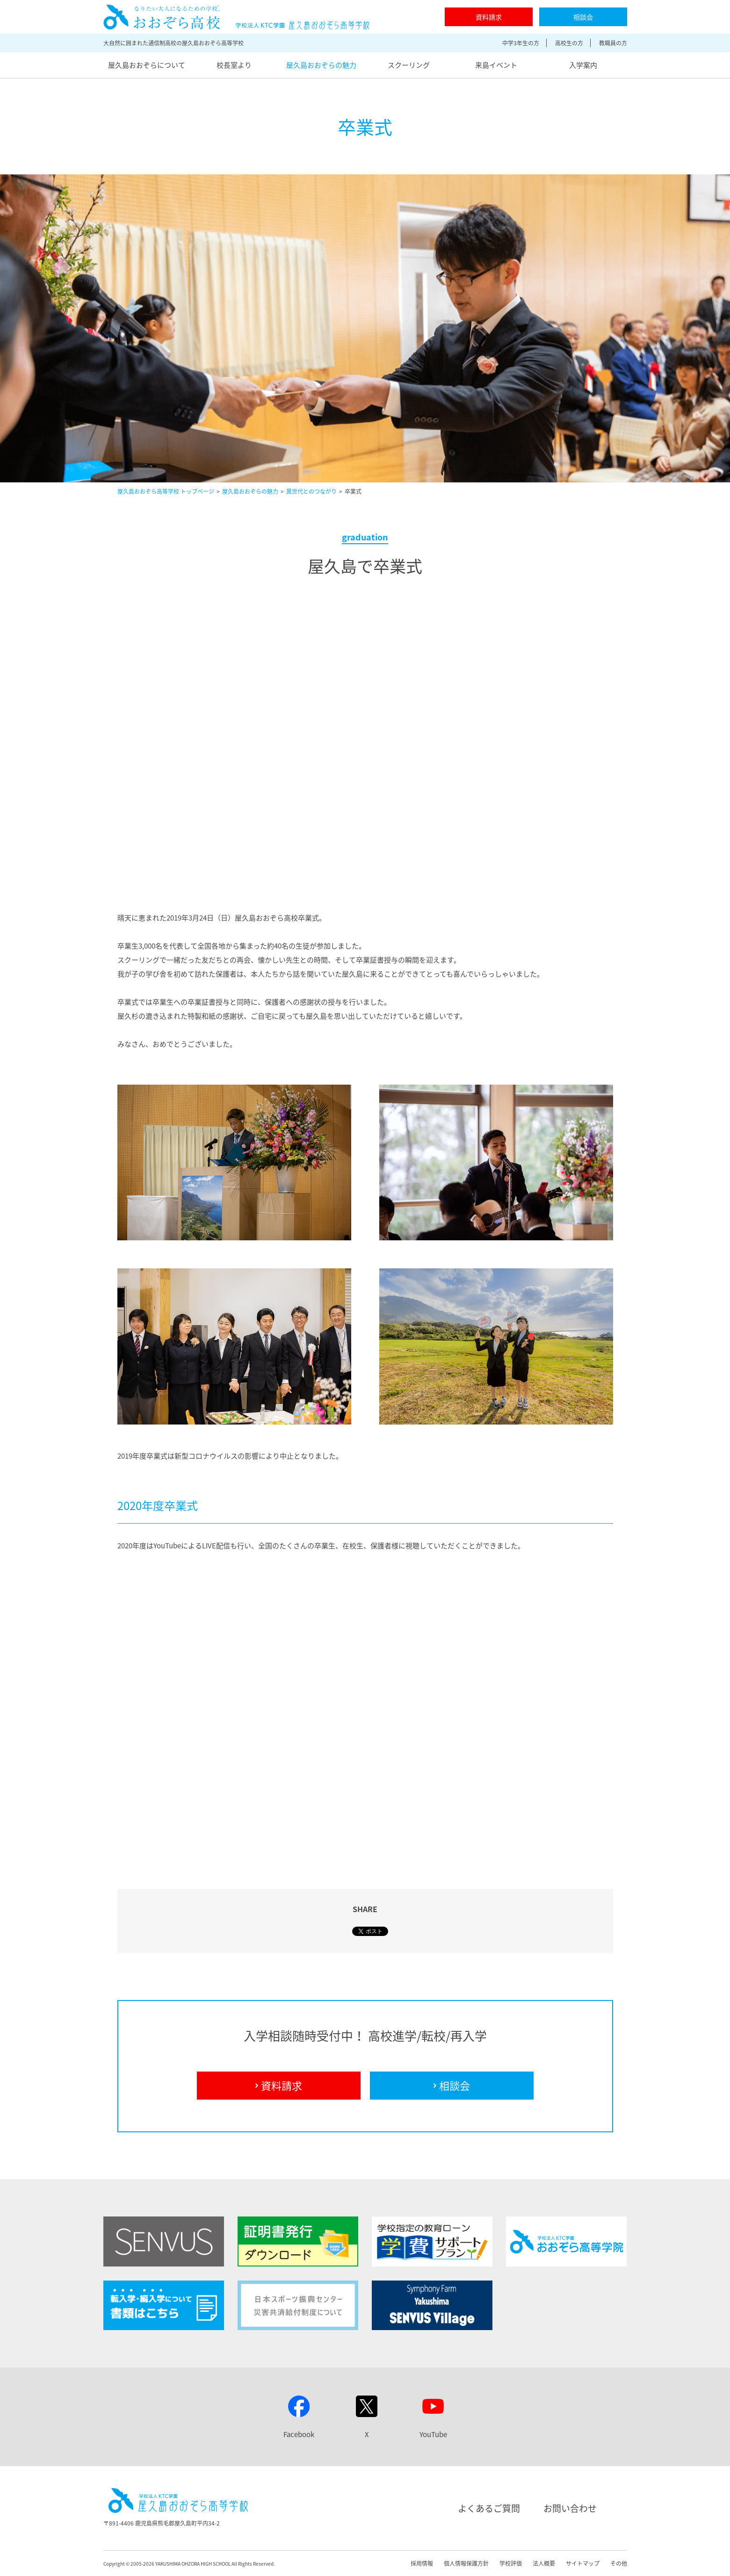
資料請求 (489, 17)
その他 (618, 2563)
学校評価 (510, 2563)
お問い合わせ (570, 2508)
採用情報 (422, 2563)
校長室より (234, 65)
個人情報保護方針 (466, 2563)
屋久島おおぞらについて (146, 65)
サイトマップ (583, 2563)
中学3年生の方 (520, 43)
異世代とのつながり (311, 491)
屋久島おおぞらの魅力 (321, 65)
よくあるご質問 (489, 2508)
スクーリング (409, 65)
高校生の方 (569, 43)
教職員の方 (613, 43)
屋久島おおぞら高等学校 (236, 16)
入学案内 (583, 65)
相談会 (583, 17)
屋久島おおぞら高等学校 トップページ (165, 491)
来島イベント (496, 65)
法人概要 (544, 2563)
